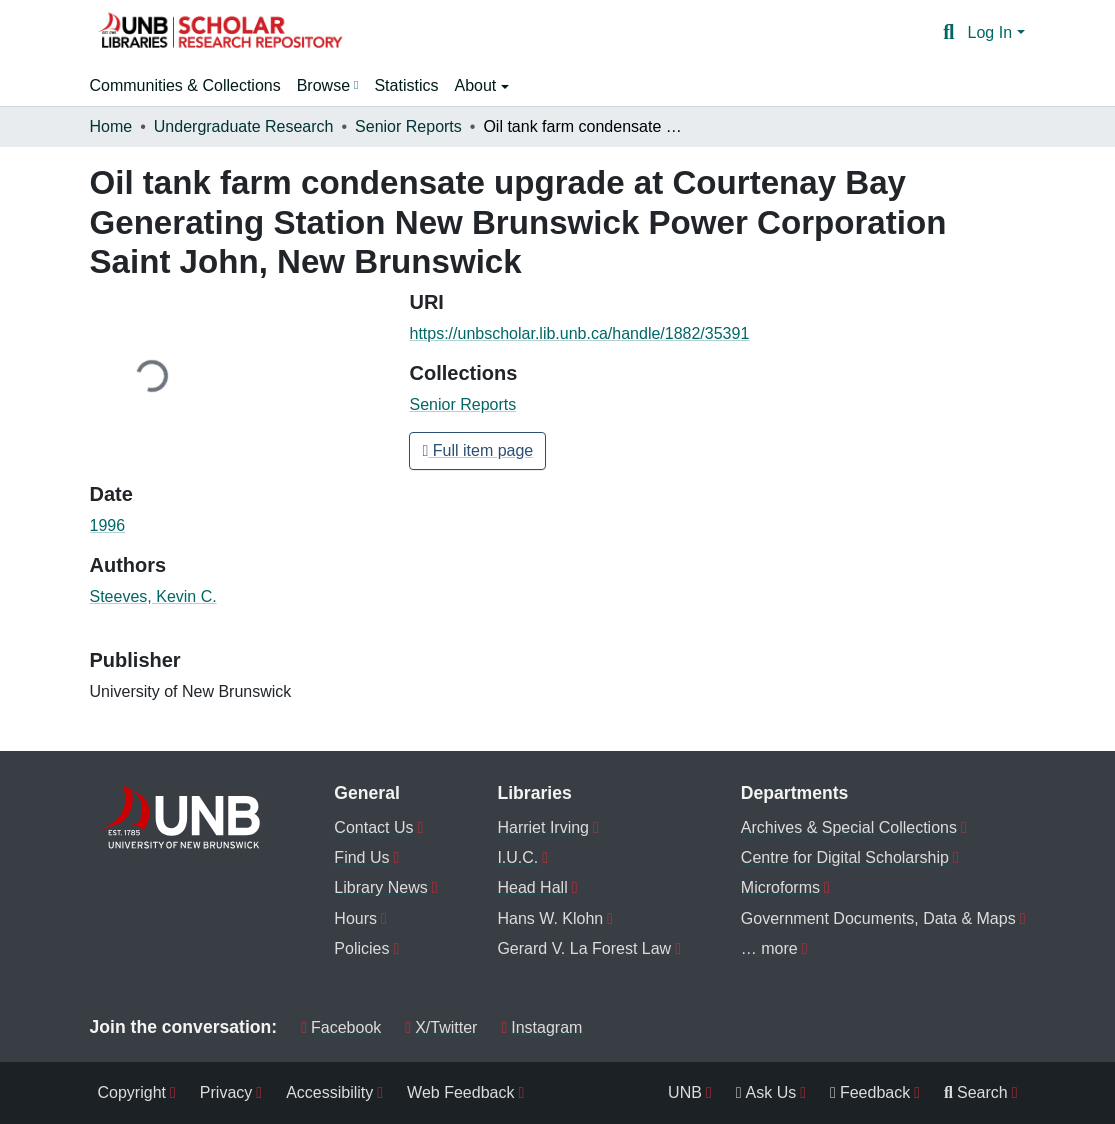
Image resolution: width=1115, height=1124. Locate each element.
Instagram (541, 1027)
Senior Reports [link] (408, 126)
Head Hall (532, 887)
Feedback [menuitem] (870, 1092)
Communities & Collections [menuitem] (185, 85)
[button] (220, 33)
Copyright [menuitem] (132, 1092)
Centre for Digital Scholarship (845, 857)
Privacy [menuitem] (226, 1092)
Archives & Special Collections (849, 827)
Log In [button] (992, 32)
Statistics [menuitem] (406, 85)
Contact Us (373, 827)
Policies (361, 948)
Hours (355, 918)
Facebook (341, 1027)
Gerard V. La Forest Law (584, 948)
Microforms (780, 887)
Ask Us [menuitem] (766, 1092)
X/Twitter (441, 1027)
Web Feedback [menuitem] (460, 1092)
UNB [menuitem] (685, 1092)
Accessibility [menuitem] (329, 1092)
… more (769, 948)
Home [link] (111, 126)
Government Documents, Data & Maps (878, 918)
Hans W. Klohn (550, 918)
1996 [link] (108, 525)
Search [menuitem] (976, 1092)
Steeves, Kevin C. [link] (153, 596)
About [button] (477, 85)
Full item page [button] (477, 450)
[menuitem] (328, 86)
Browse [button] (323, 85)
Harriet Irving (543, 827)
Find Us (361, 857)
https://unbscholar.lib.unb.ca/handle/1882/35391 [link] (579, 333)
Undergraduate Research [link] (244, 126)
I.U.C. (517, 857)
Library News (380, 887)
